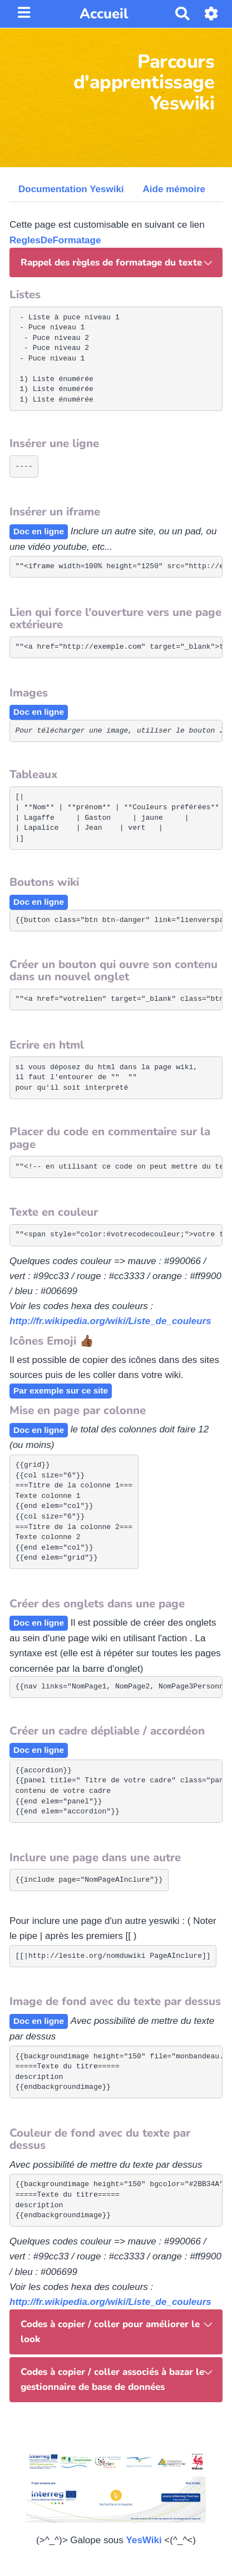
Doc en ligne (38, 531)
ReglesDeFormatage (55, 240)
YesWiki (144, 2540)
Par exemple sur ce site (60, 1390)
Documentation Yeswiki (71, 189)
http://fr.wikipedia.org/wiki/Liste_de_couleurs (110, 1321)
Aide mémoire (174, 189)
